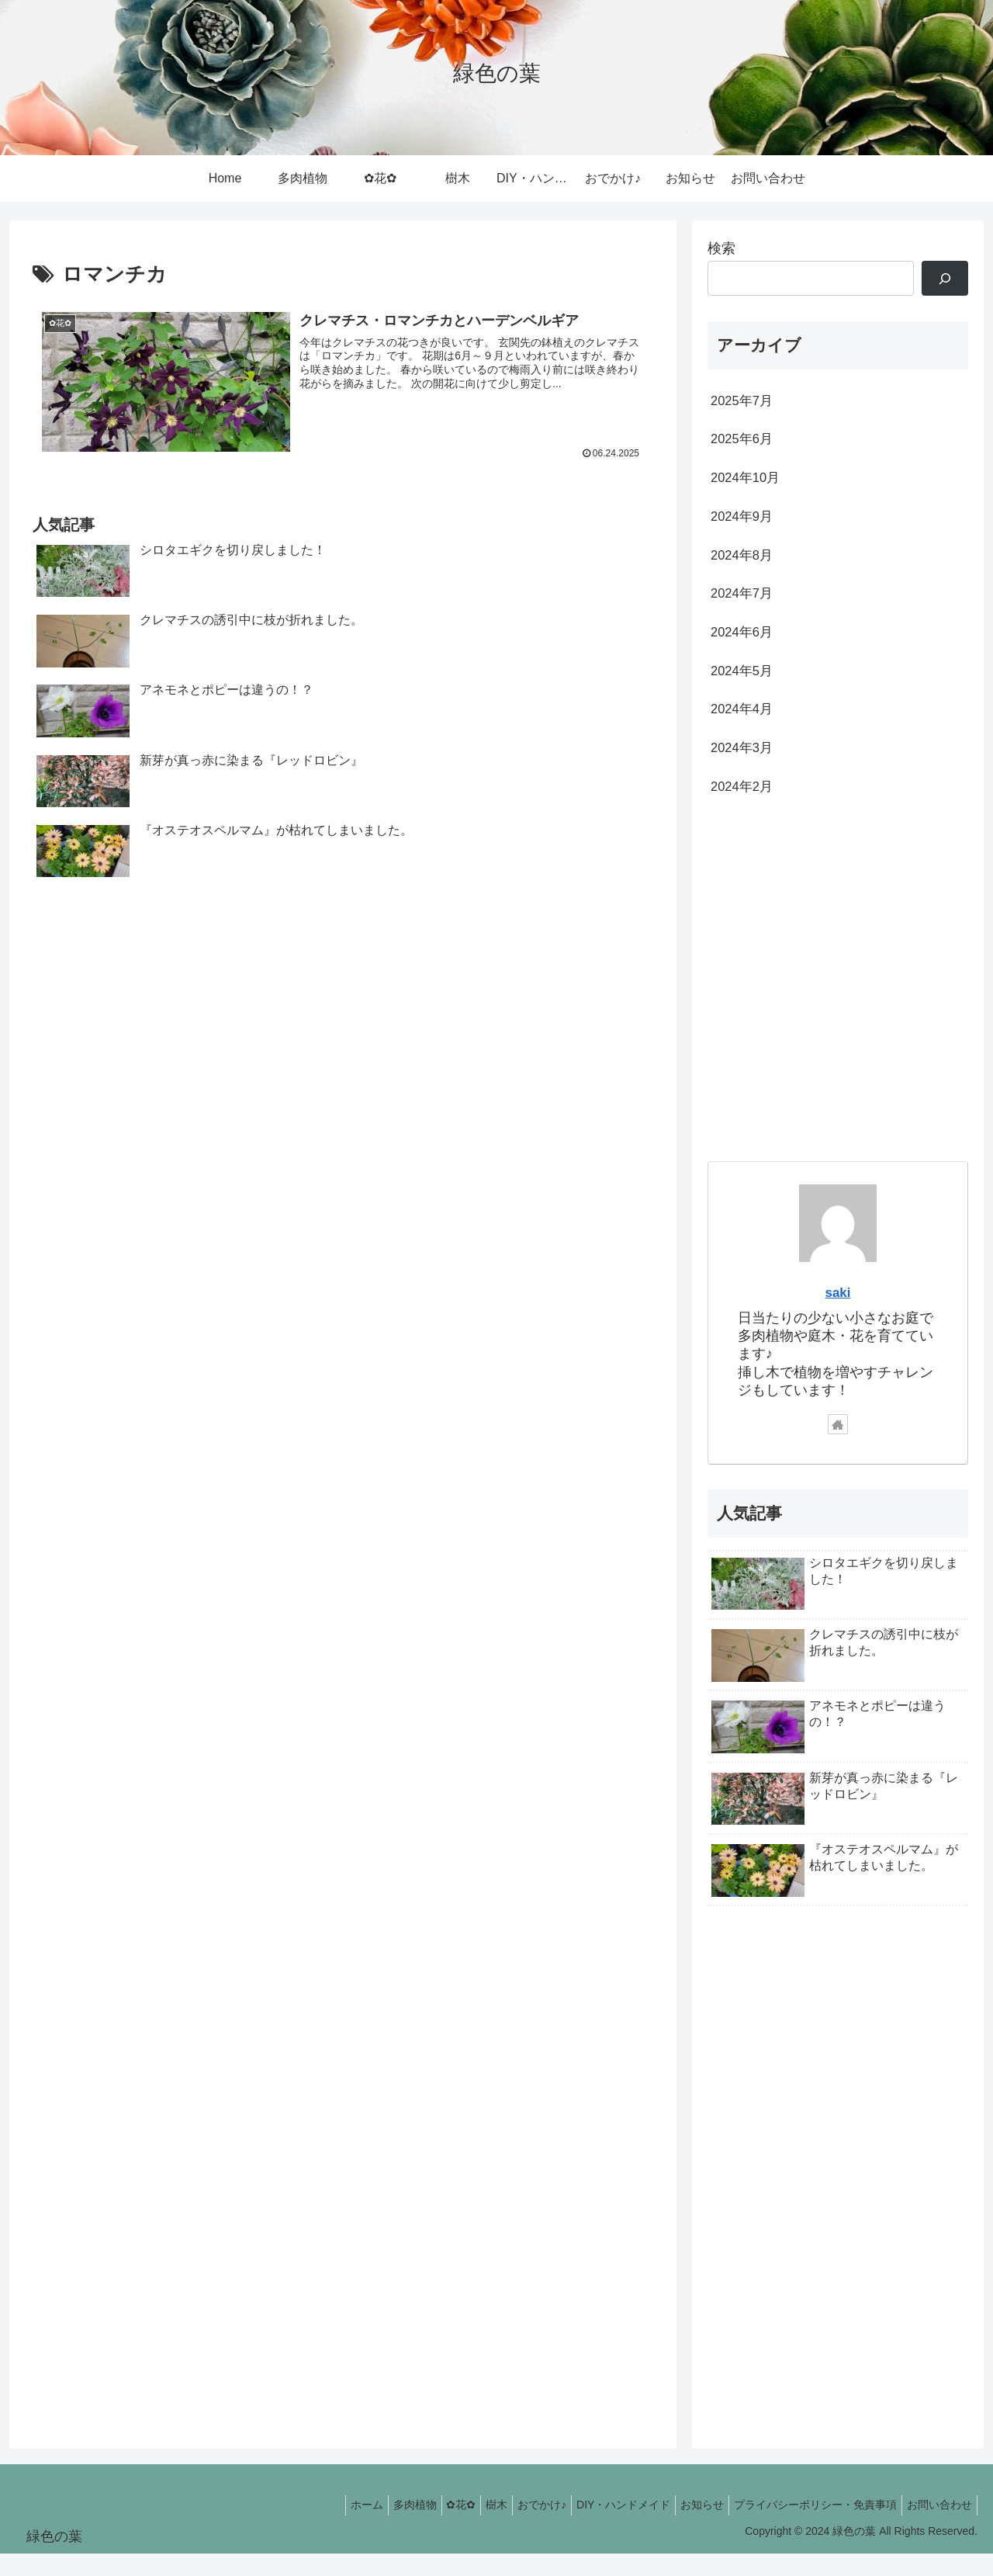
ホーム (313, 2528)
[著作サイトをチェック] (838, 1447)
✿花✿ (420, 2528)
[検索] (945, 278)
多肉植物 (367, 2528)
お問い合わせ (936, 2528)
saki (838, 1314)
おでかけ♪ (514, 2528)
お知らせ (686, 2528)
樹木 (462, 2528)
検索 (721, 248)
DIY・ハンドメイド (602, 2528)
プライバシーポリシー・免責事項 (806, 2528)
